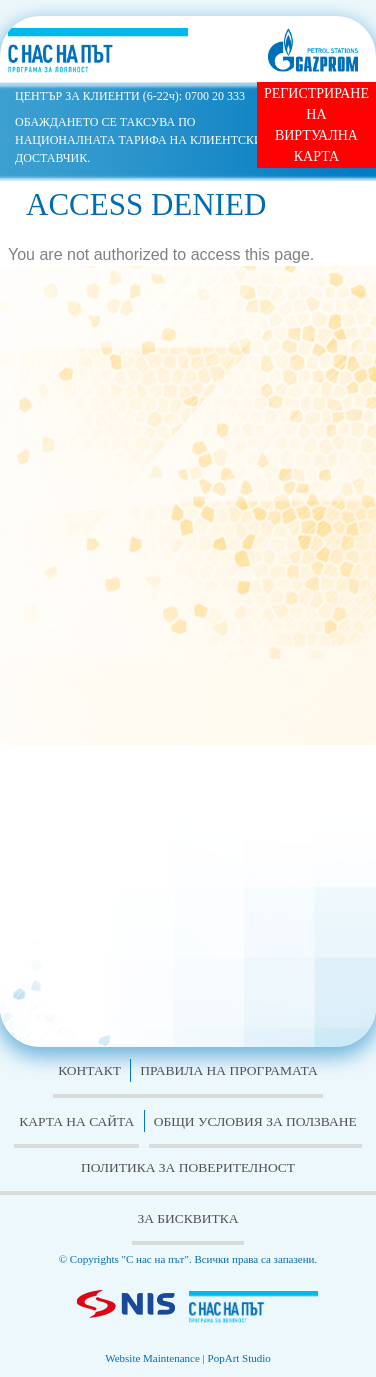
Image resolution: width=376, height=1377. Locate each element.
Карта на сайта (76, 1121)
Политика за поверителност (188, 1167)
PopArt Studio (239, 1358)
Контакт (89, 1070)
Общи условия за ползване (255, 1121)
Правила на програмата (229, 1070)
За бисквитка (187, 1218)
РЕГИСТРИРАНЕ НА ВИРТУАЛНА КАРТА (316, 125)
